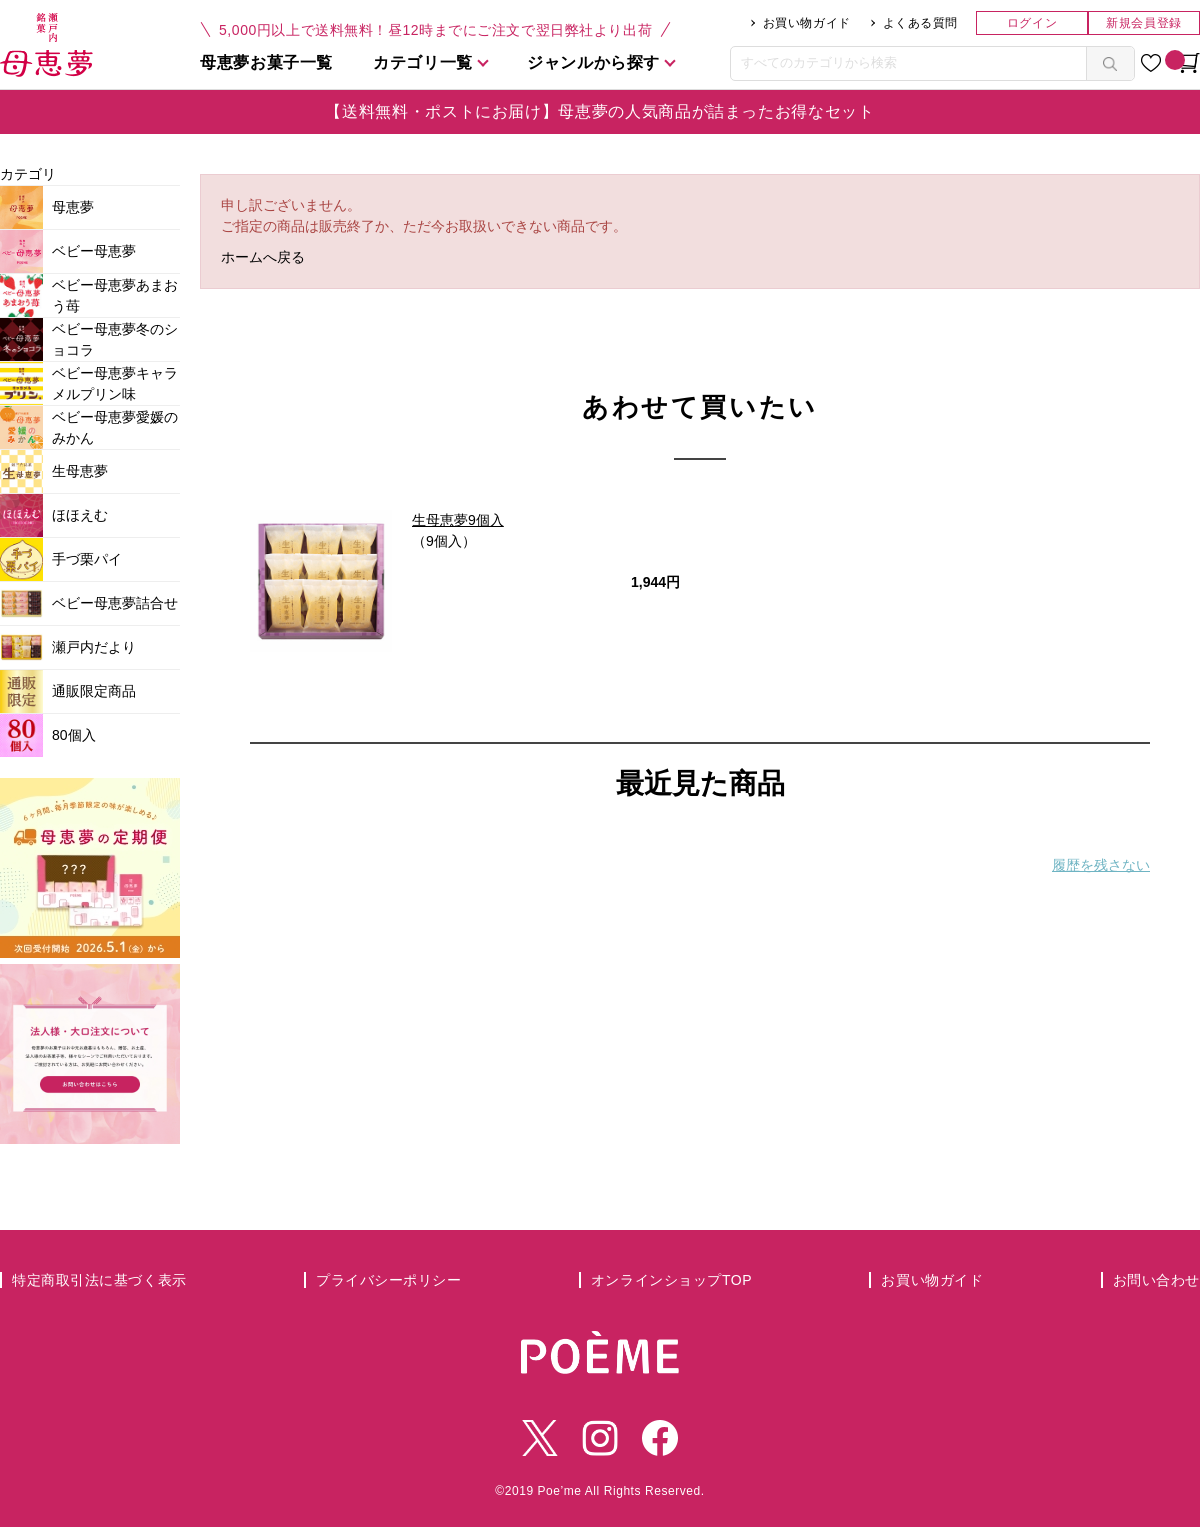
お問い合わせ (1156, 1280)
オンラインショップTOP (671, 1280)
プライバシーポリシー (389, 1280)
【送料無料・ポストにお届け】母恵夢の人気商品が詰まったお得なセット (599, 111)
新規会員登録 (1143, 23)
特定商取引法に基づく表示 (99, 1280)
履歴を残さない (1101, 865)
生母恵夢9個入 (458, 520)
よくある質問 (920, 23)
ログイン (1032, 23)
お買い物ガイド (807, 23)
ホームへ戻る (263, 257)
